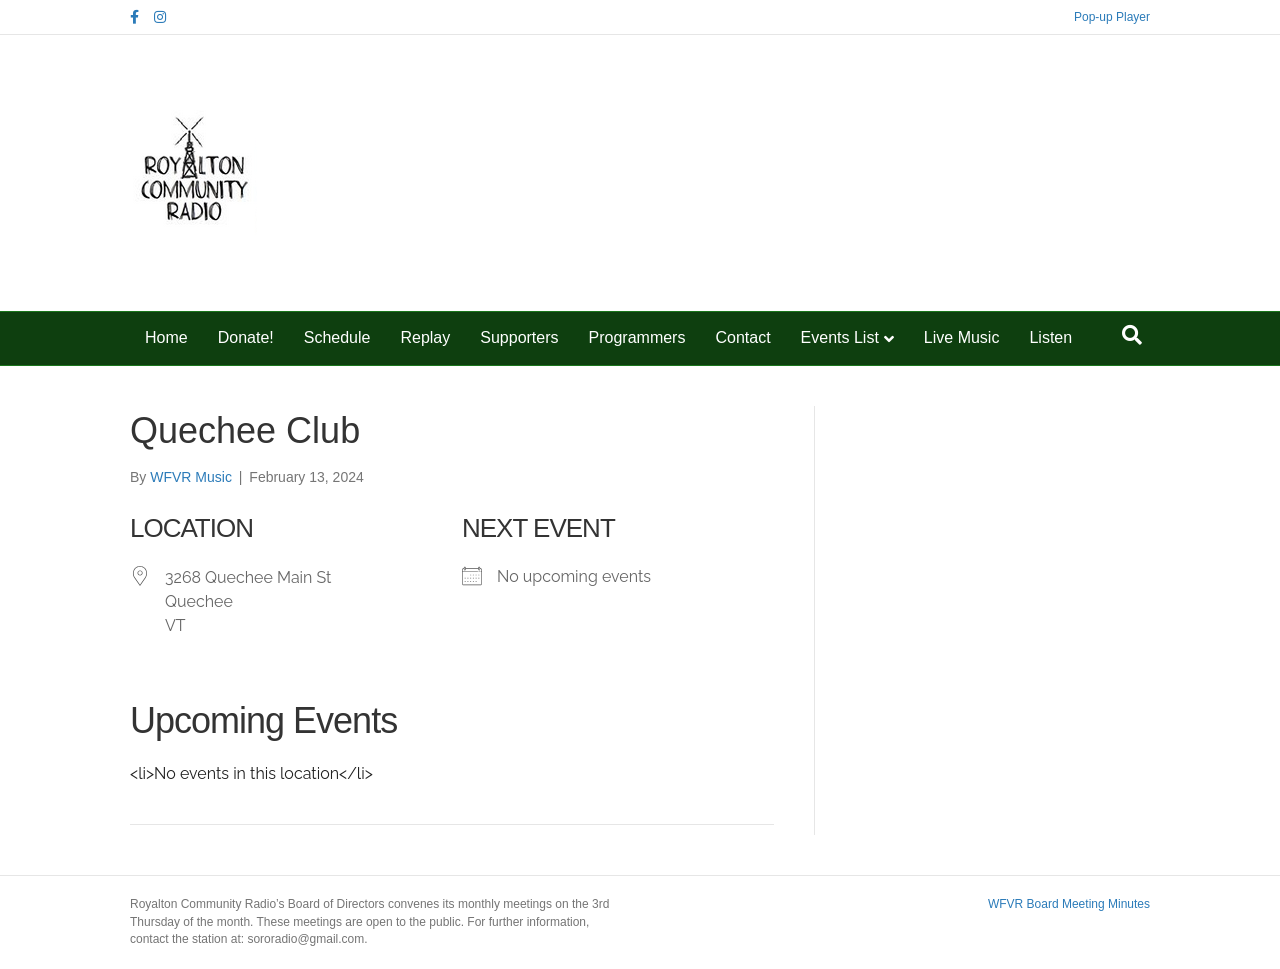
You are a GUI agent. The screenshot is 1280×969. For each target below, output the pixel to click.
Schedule (337, 337)
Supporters (519, 337)
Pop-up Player (1112, 17)
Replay (425, 337)
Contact (742, 337)
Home (166, 337)
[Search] (1132, 335)
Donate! (246, 337)
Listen (1050, 337)
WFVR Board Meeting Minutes (1069, 904)
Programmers (637, 337)
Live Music (962, 337)
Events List (840, 337)
